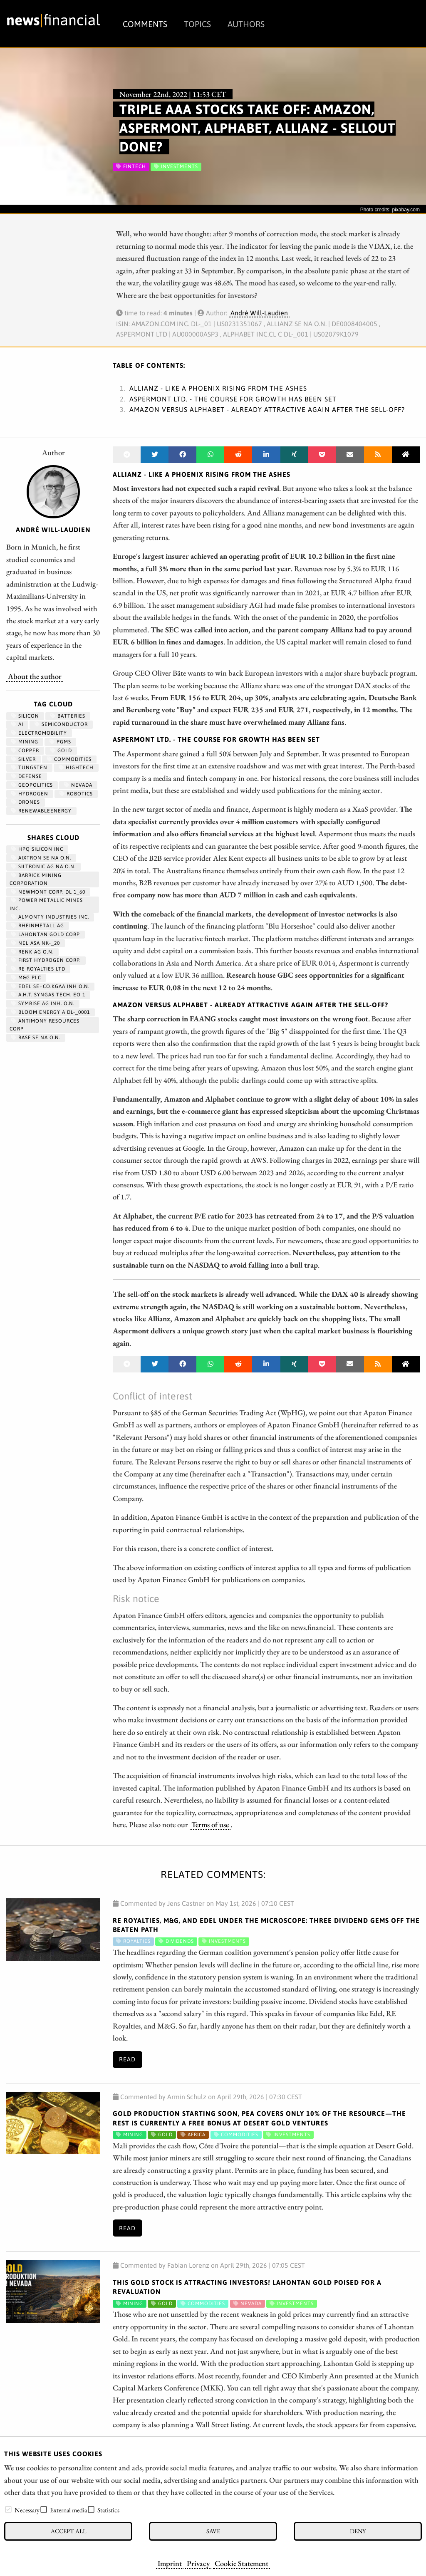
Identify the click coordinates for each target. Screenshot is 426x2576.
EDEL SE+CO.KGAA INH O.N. (50, 986)
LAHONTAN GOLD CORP (45, 934)
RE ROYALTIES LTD (38, 969)
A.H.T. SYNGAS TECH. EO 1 (48, 995)
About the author (35, 676)
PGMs (60, 742)
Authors (246, 24)
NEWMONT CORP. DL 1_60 (48, 892)
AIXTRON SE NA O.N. (41, 858)
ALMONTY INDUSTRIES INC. (50, 917)
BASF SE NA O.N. (35, 1037)
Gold (61, 750)
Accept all (68, 2531)
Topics (197, 24)
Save (213, 2531)
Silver (23, 759)
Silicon (25, 716)
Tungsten (29, 767)
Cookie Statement (241, 2563)
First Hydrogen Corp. (46, 960)
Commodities (69, 759)
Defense (26, 776)
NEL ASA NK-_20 (35, 943)
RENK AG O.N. (32, 952)
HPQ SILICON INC (37, 849)
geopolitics (32, 785)
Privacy (198, 2563)
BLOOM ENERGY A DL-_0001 (50, 1012)
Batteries (67, 716)
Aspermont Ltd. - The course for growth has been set (233, 399)
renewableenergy (41, 811)
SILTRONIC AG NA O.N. (43, 866)
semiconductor (61, 724)
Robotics (76, 794)
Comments (145, 24)
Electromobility (39, 733)
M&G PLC (26, 978)
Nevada (78, 785)
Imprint (170, 2563)
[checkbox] (8, 2509)
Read (127, 2059)
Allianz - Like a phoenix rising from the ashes (218, 388)
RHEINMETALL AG (37, 926)
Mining (24, 742)
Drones (25, 802)
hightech (76, 767)
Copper (25, 750)
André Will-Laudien (259, 313)
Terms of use (210, 1824)
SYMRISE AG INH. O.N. (42, 1003)
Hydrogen (29, 794)
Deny (358, 2531)
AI (17, 724)
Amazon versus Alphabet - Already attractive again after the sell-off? (267, 409)
